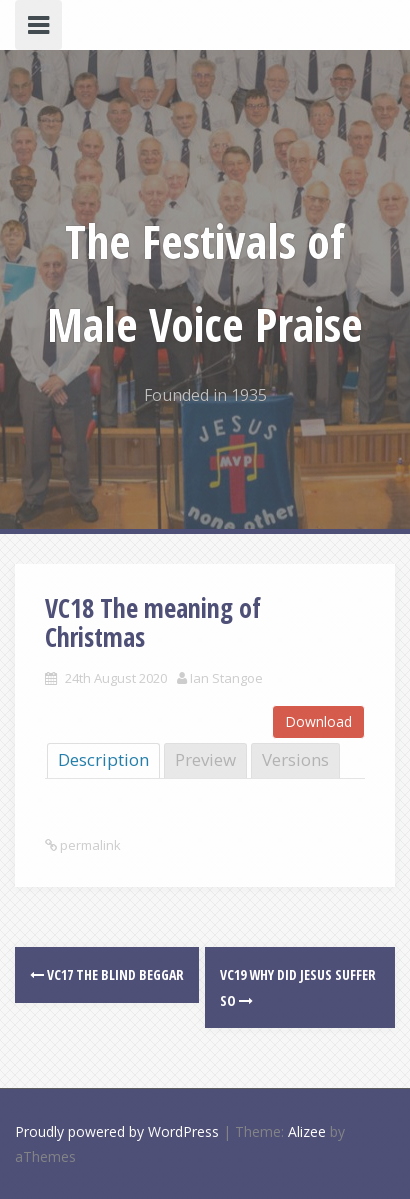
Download (318, 721)
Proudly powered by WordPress (117, 1131)
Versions (295, 759)
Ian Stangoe (226, 678)
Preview (205, 759)
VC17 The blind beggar (107, 974)
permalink (89, 845)
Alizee (307, 1131)
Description (103, 759)
